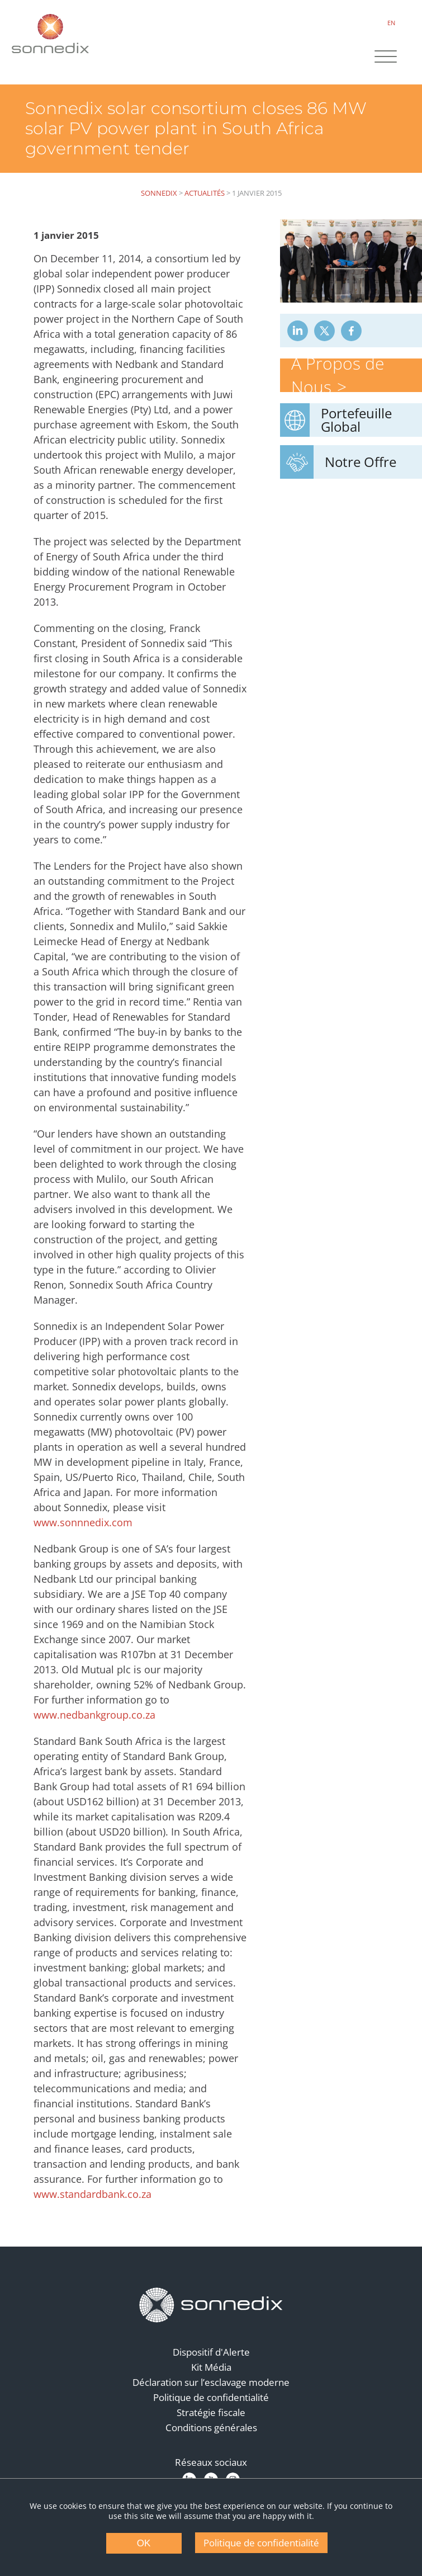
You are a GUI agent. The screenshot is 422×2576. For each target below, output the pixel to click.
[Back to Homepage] (211, 2305)
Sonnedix (159, 193)
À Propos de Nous (337, 375)
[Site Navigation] (385, 57)
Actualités (204, 193)
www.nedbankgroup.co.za (94, 1714)
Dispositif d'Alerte (211, 2352)
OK (144, 2543)
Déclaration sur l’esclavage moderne (211, 2382)
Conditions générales (211, 2427)
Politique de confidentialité (211, 2397)
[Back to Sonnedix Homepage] (50, 33)
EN (391, 22)
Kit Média (211, 2367)
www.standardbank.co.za (92, 2194)
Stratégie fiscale (211, 2412)
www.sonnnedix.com (83, 1522)
